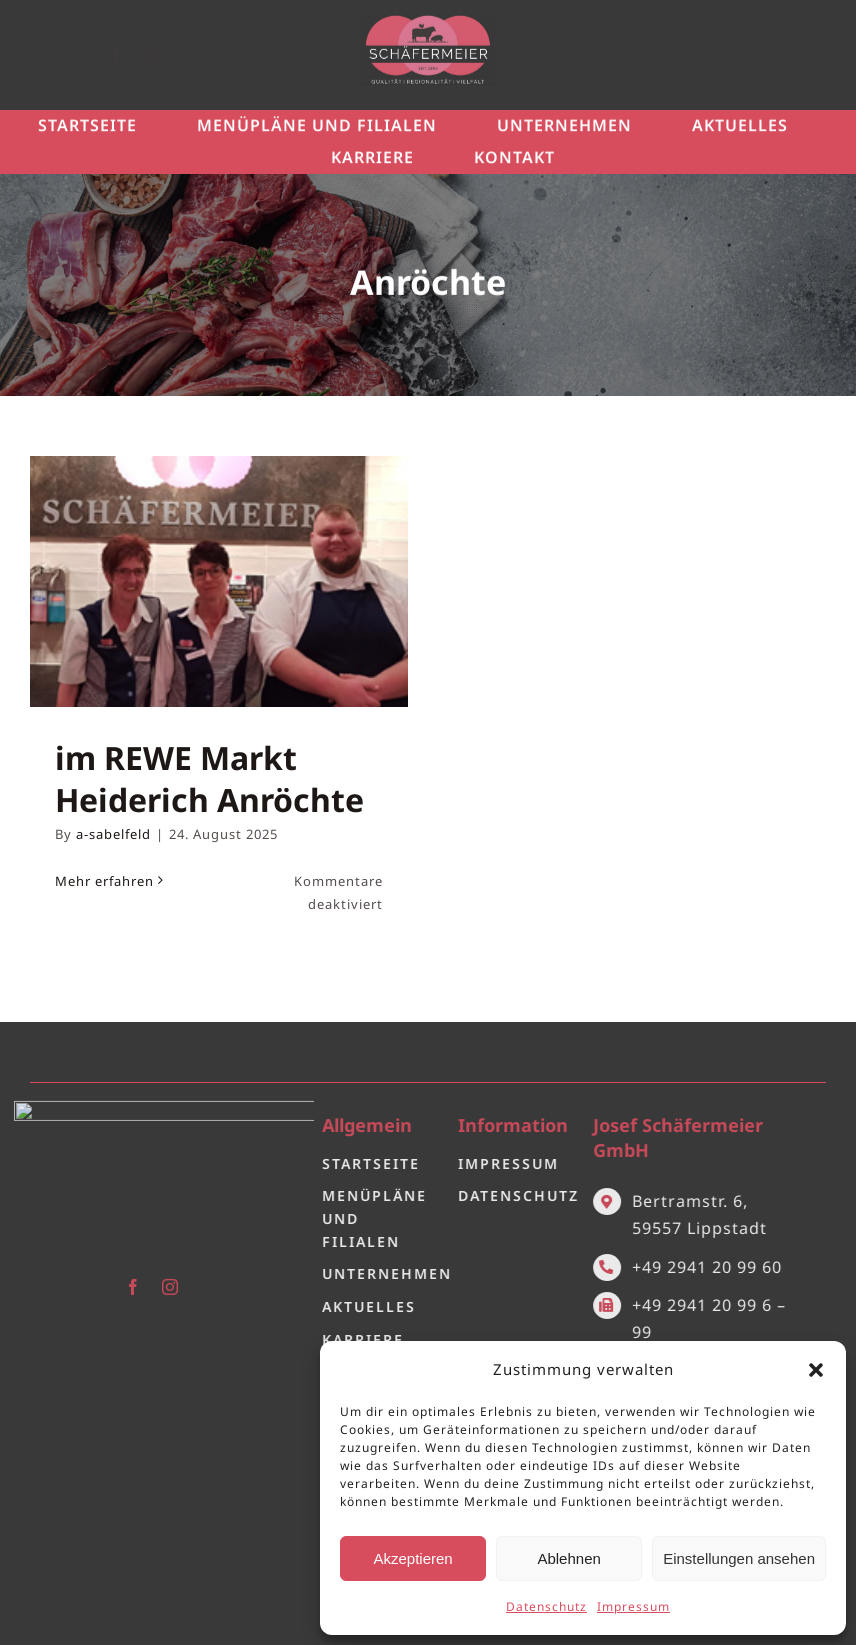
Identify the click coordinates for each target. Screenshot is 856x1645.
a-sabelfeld (113, 834)
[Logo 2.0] (152, 1101)
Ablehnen (568, 1558)
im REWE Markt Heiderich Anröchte (209, 778)
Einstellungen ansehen (739, 1558)
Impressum (633, 1606)
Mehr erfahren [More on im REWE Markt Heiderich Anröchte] (104, 881)
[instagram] (170, 55)
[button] (816, 1370)
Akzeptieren (412, 1558)
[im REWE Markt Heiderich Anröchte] (219, 581)
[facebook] (133, 55)
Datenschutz (546, 1606)
